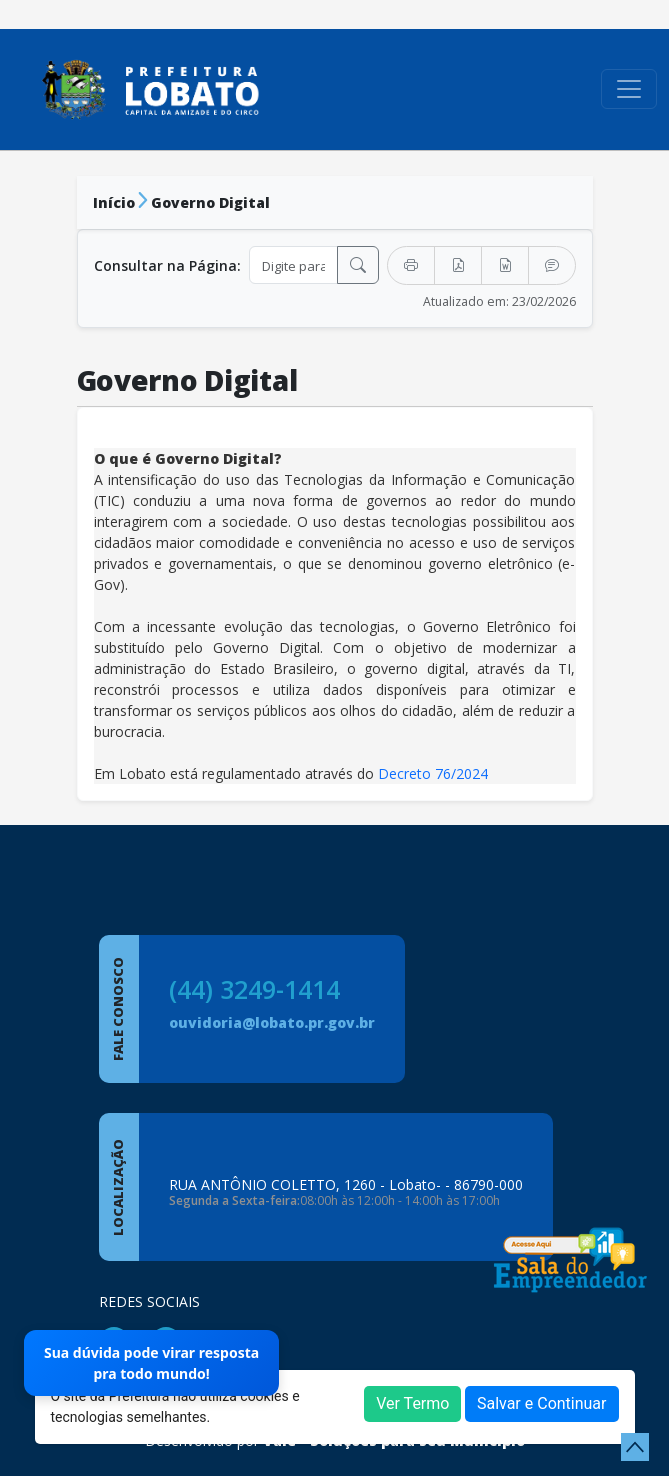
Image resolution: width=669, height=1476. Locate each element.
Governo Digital (210, 202)
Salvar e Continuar (542, 1403)
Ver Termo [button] (412, 1403)
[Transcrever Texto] (552, 265)
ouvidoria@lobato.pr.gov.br (272, 1022)
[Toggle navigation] (629, 89)
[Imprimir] (411, 265)
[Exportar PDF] (458, 265)
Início (114, 202)
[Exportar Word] (505, 265)
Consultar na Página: (167, 265)
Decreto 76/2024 (433, 773)
